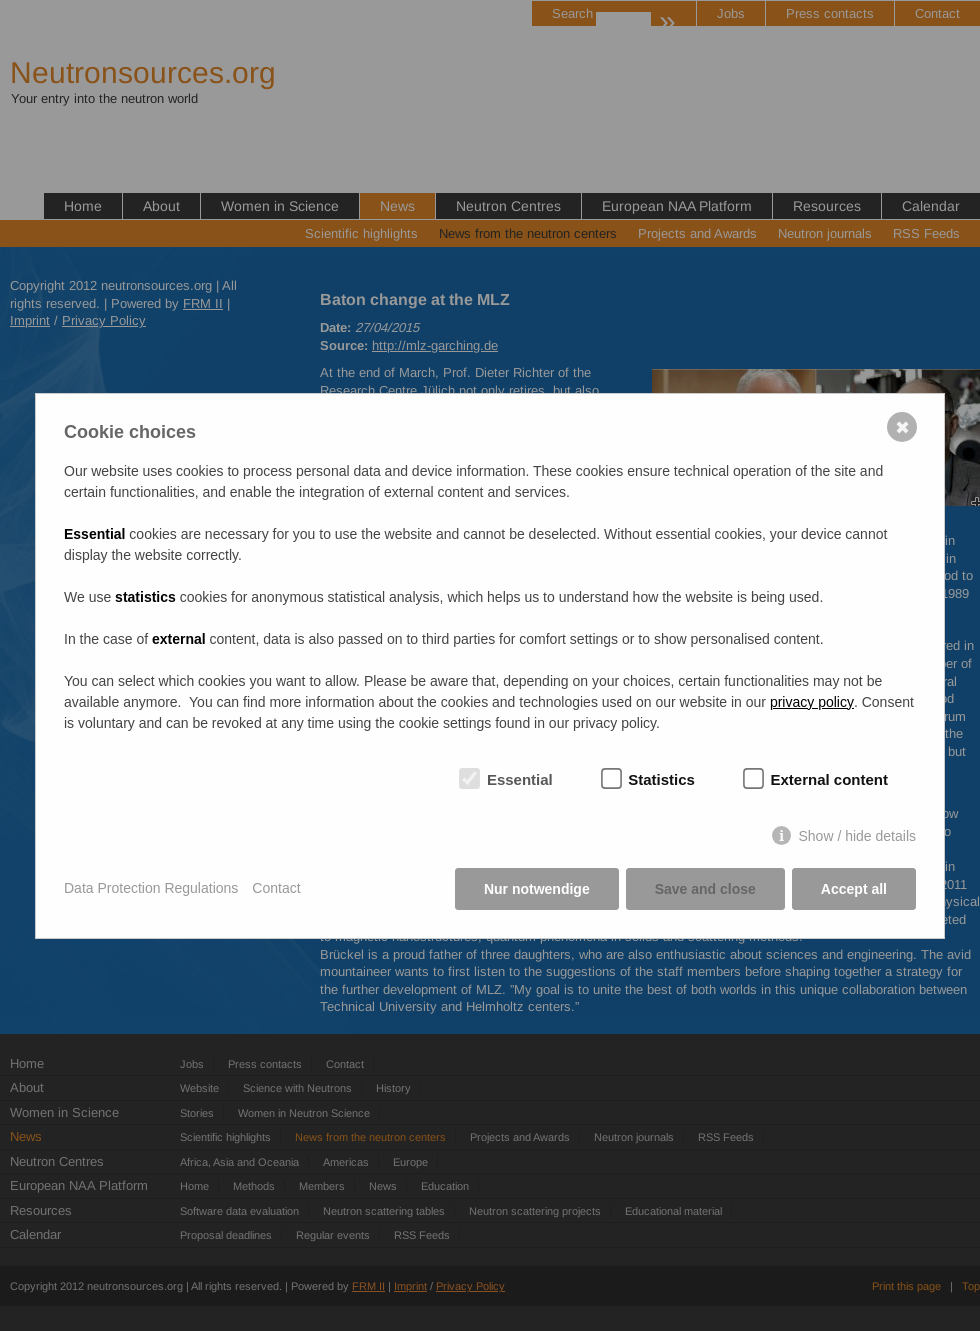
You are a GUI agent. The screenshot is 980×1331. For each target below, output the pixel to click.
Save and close (705, 889)
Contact (276, 888)
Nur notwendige (537, 889)
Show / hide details (857, 836)
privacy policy (812, 702)
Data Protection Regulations (151, 888)
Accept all (854, 889)
